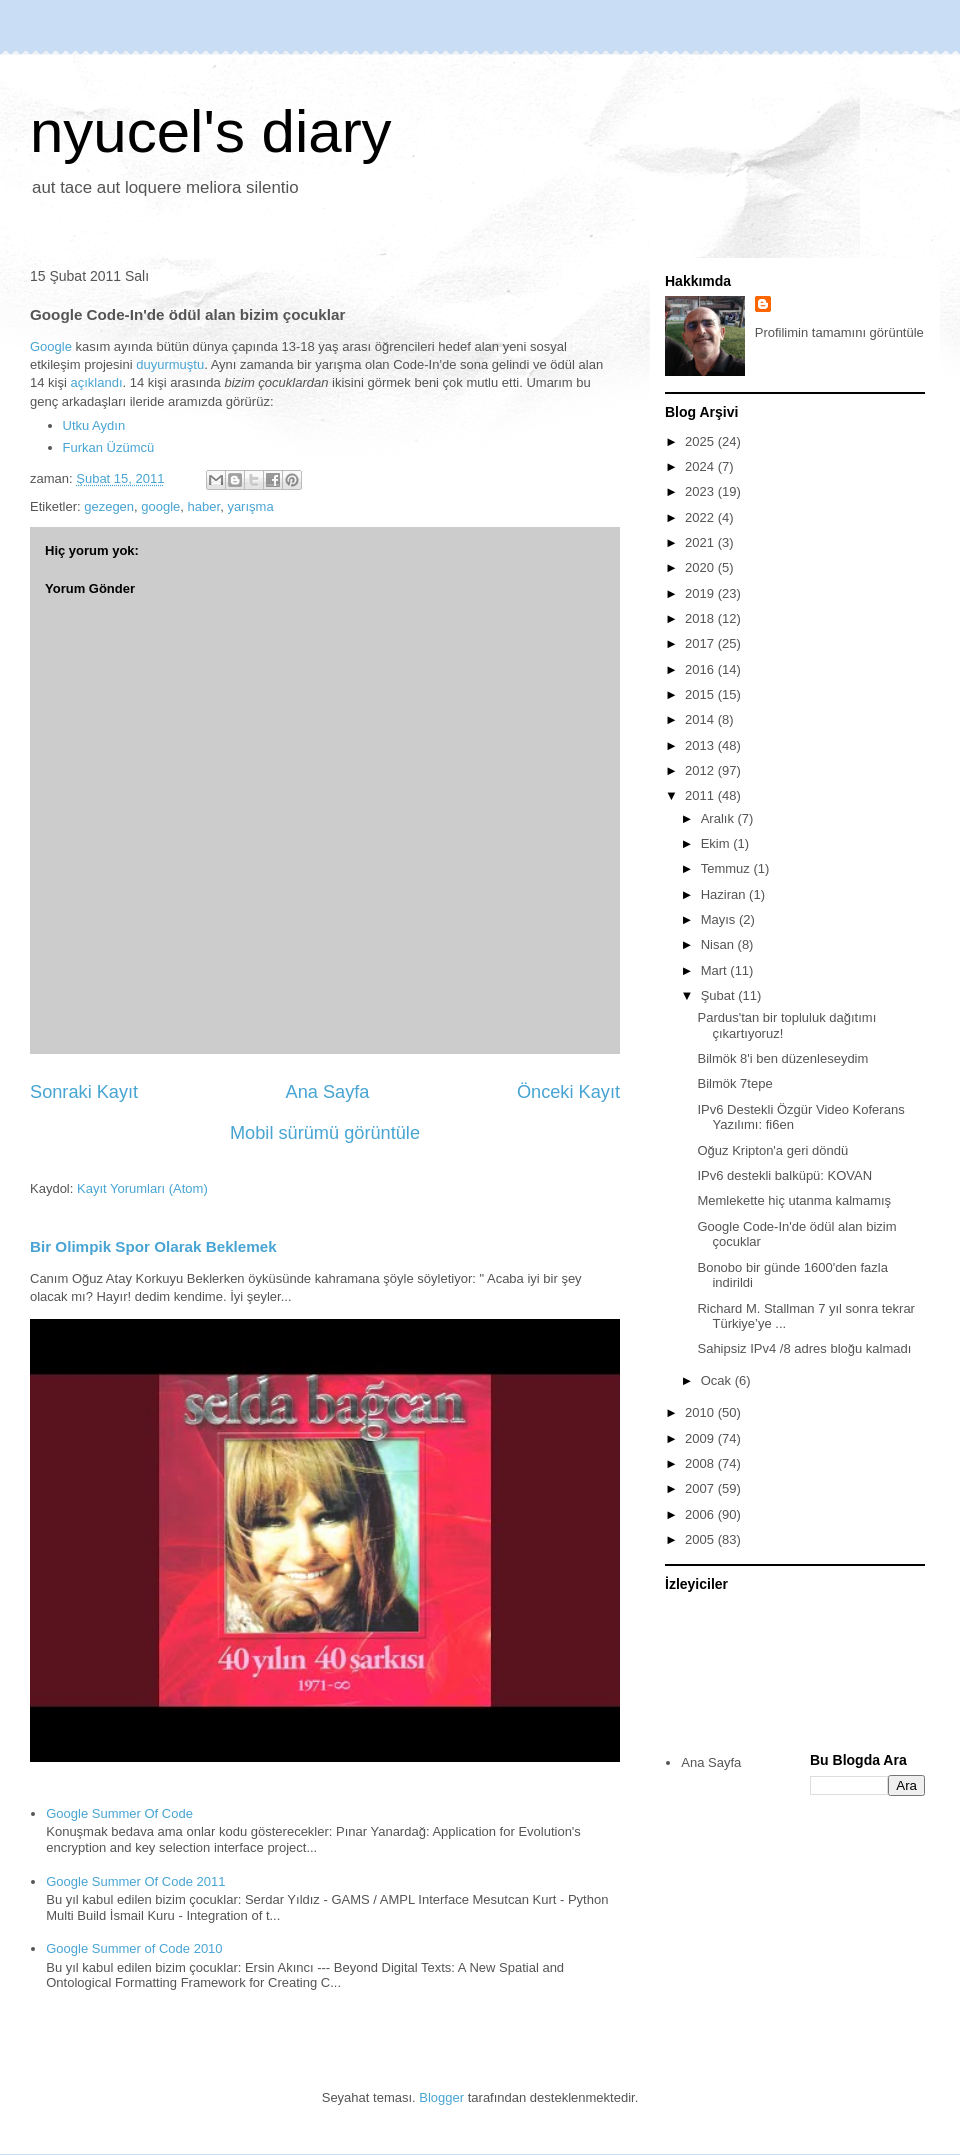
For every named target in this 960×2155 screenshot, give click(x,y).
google (160, 506)
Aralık (719, 818)
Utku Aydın (94, 425)
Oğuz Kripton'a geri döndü (772, 1150)
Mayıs (720, 919)
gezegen (109, 506)
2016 (701, 669)
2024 (701, 466)
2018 (701, 618)
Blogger (441, 2097)
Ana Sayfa (328, 1092)
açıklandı (96, 382)
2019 (701, 593)
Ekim (717, 843)
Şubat (720, 995)
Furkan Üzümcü (109, 447)
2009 (701, 1438)
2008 (701, 1463)
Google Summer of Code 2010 (134, 1948)
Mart (716, 970)
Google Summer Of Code (119, 1813)
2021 (701, 542)
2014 (701, 719)
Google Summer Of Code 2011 (135, 1881)
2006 (701, 1514)
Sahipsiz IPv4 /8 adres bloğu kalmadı (804, 1348)
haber (204, 506)
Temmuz (727, 868)
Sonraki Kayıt (84, 1092)
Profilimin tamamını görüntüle (839, 332)
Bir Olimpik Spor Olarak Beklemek (153, 1246)
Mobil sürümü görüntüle (325, 1133)
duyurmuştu (170, 364)
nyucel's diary (211, 131)
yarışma (250, 506)
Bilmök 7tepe (734, 1083)
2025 (701, 441)
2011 (701, 795)
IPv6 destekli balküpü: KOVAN (784, 1175)
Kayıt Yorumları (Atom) (142, 1188)
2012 (701, 770)
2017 (701, 643)
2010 (701, 1412)
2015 (701, 694)
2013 (701, 745)
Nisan (719, 944)
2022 (701, 517)
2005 (701, 1539)
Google (51, 346)
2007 (701, 1488)
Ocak (718, 1380)
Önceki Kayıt (568, 1092)
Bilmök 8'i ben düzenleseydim (782, 1058)
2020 (701, 567)
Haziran (725, 894)
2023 (701, 491)
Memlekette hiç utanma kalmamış (794, 1200)
